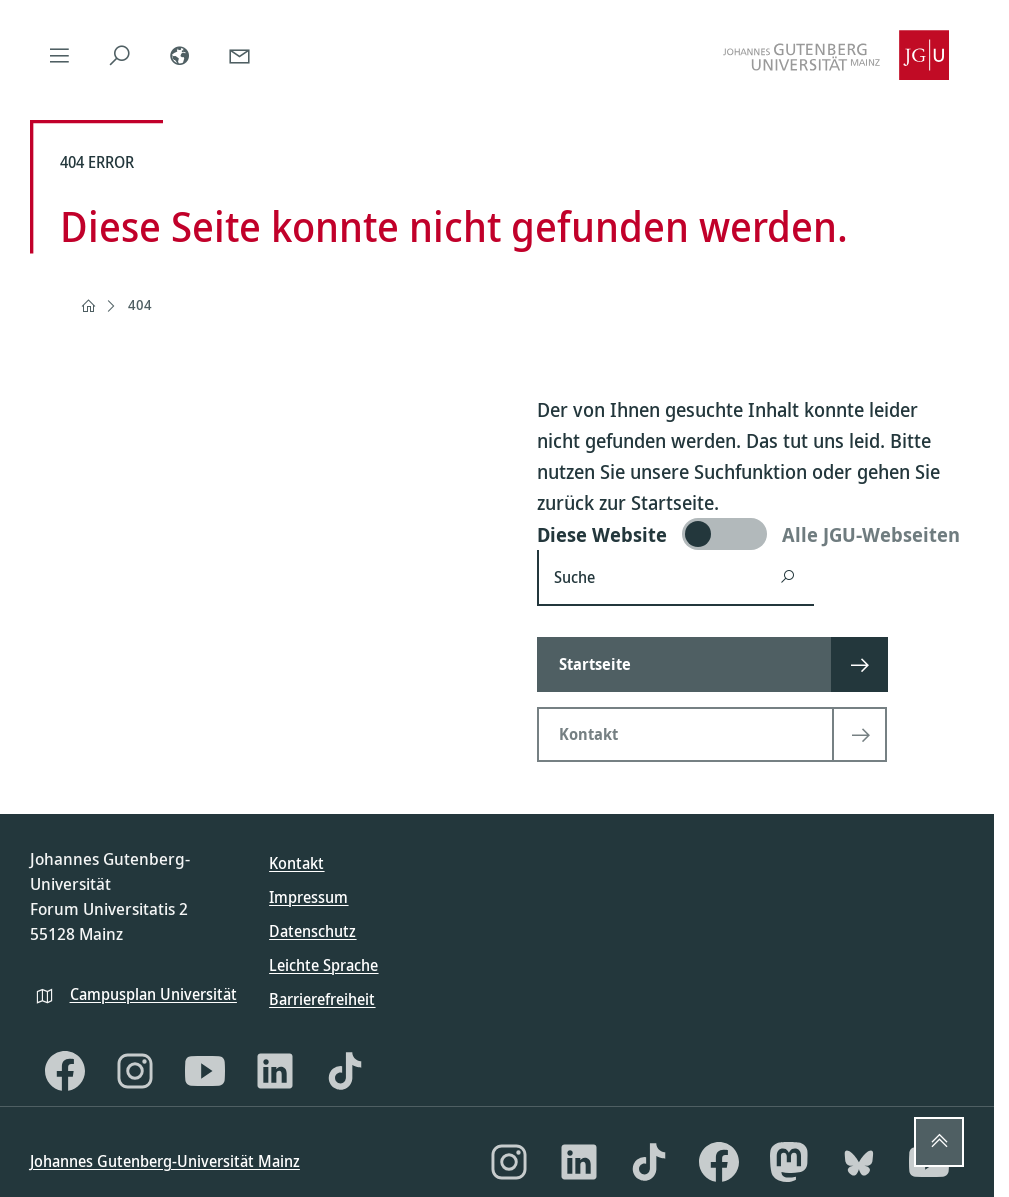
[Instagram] (135, 1071)
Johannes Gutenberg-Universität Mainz (165, 1161)
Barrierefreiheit (322, 999)
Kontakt (296, 863)
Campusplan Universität (153, 994)
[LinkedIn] (275, 1071)
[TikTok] (345, 1071)
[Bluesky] (859, 1162)
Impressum (308, 897)
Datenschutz (312, 931)
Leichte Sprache (323, 965)
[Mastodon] (789, 1162)
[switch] (750, 534)
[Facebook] (65, 1071)
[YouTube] (205, 1071)
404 (140, 304)
